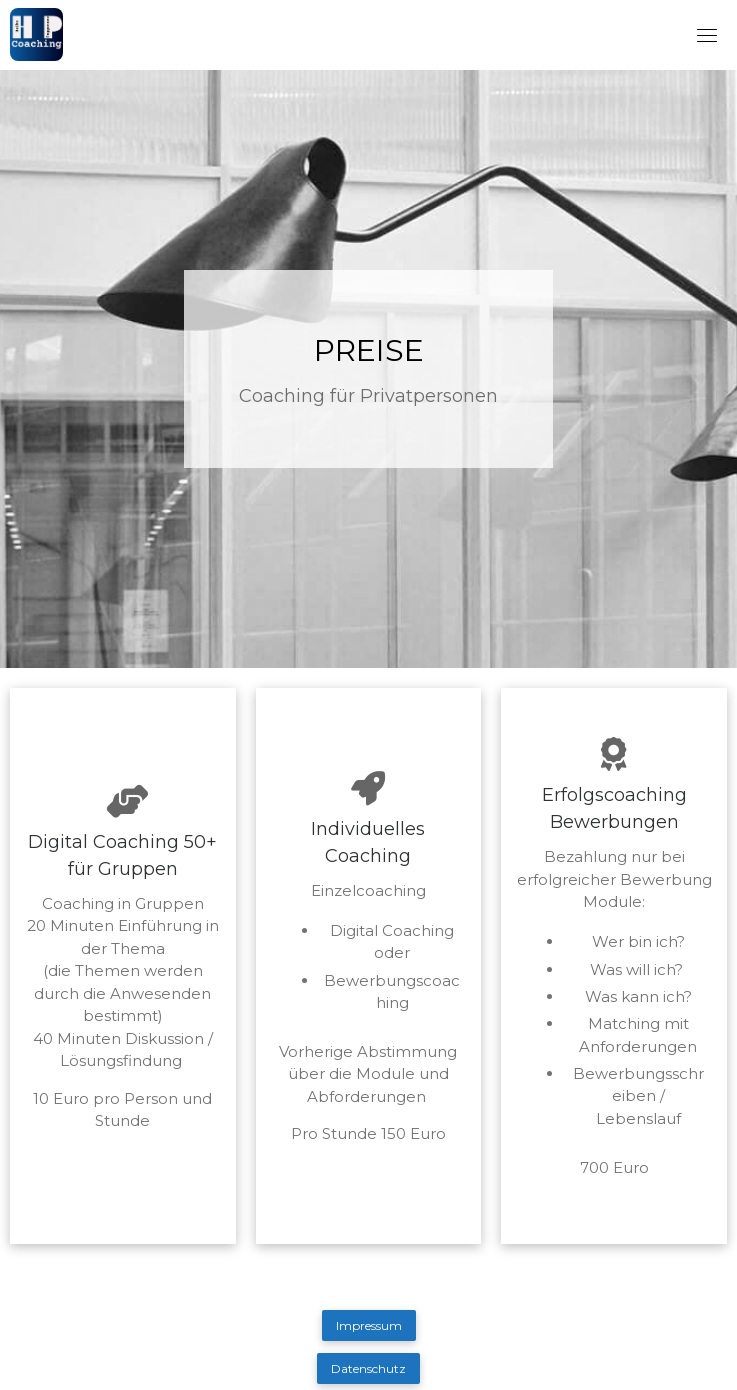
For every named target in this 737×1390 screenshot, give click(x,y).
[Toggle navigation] (707, 35)
